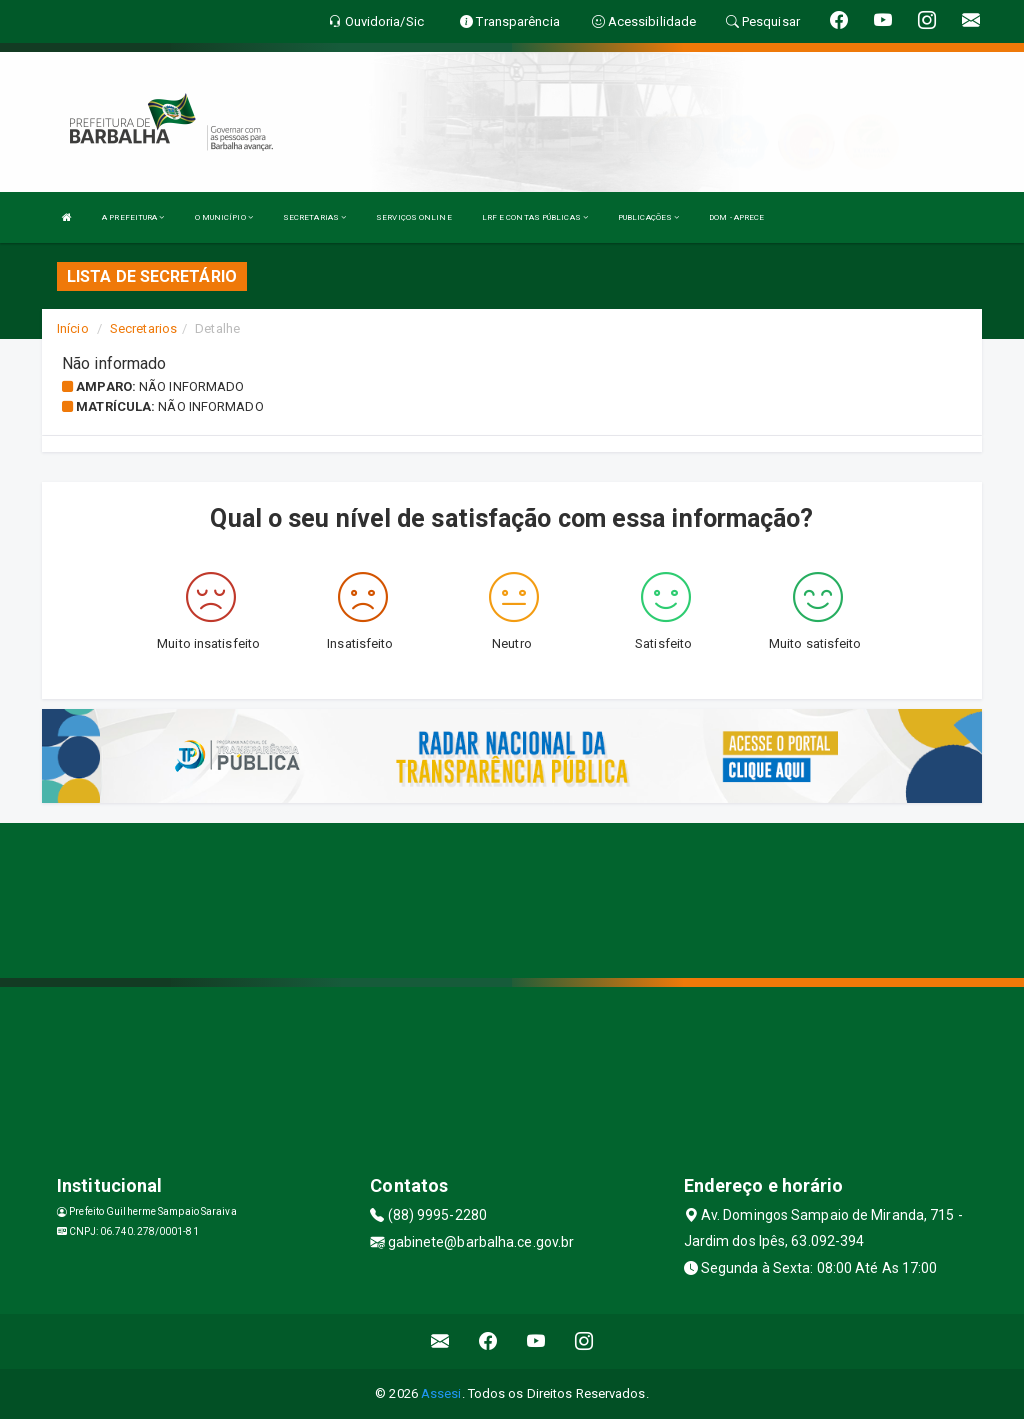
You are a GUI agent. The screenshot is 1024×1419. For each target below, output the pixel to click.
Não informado (191, 386)
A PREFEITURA (133, 217)
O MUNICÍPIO (224, 217)
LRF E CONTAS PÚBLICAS (535, 217)
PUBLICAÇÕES (648, 217)
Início (73, 328)
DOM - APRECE (736, 217)
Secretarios (143, 328)
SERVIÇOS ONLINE (414, 217)
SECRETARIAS (314, 217)
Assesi (441, 1393)
